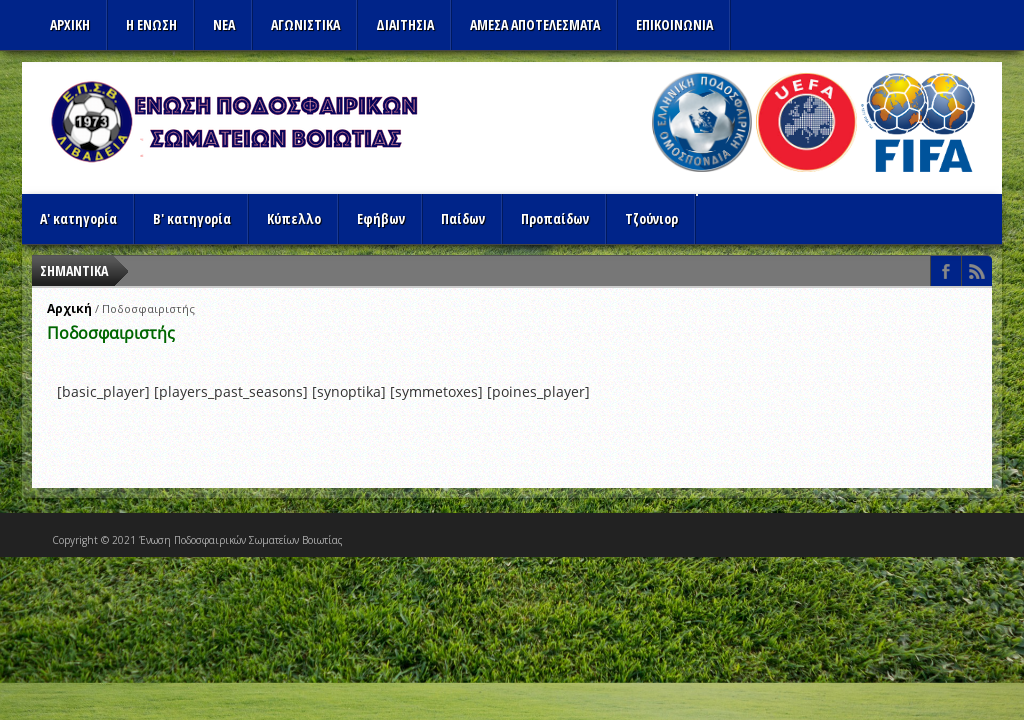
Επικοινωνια (674, 24)
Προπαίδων (555, 218)
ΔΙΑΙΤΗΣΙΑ (405, 24)
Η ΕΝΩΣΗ (151, 24)
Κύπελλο (294, 218)
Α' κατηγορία (78, 218)
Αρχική (69, 308)
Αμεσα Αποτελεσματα (535, 24)
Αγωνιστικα (305, 24)
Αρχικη (70, 24)
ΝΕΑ (224, 24)
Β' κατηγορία (192, 218)
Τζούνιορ (651, 218)
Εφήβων (381, 218)
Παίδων (463, 218)
